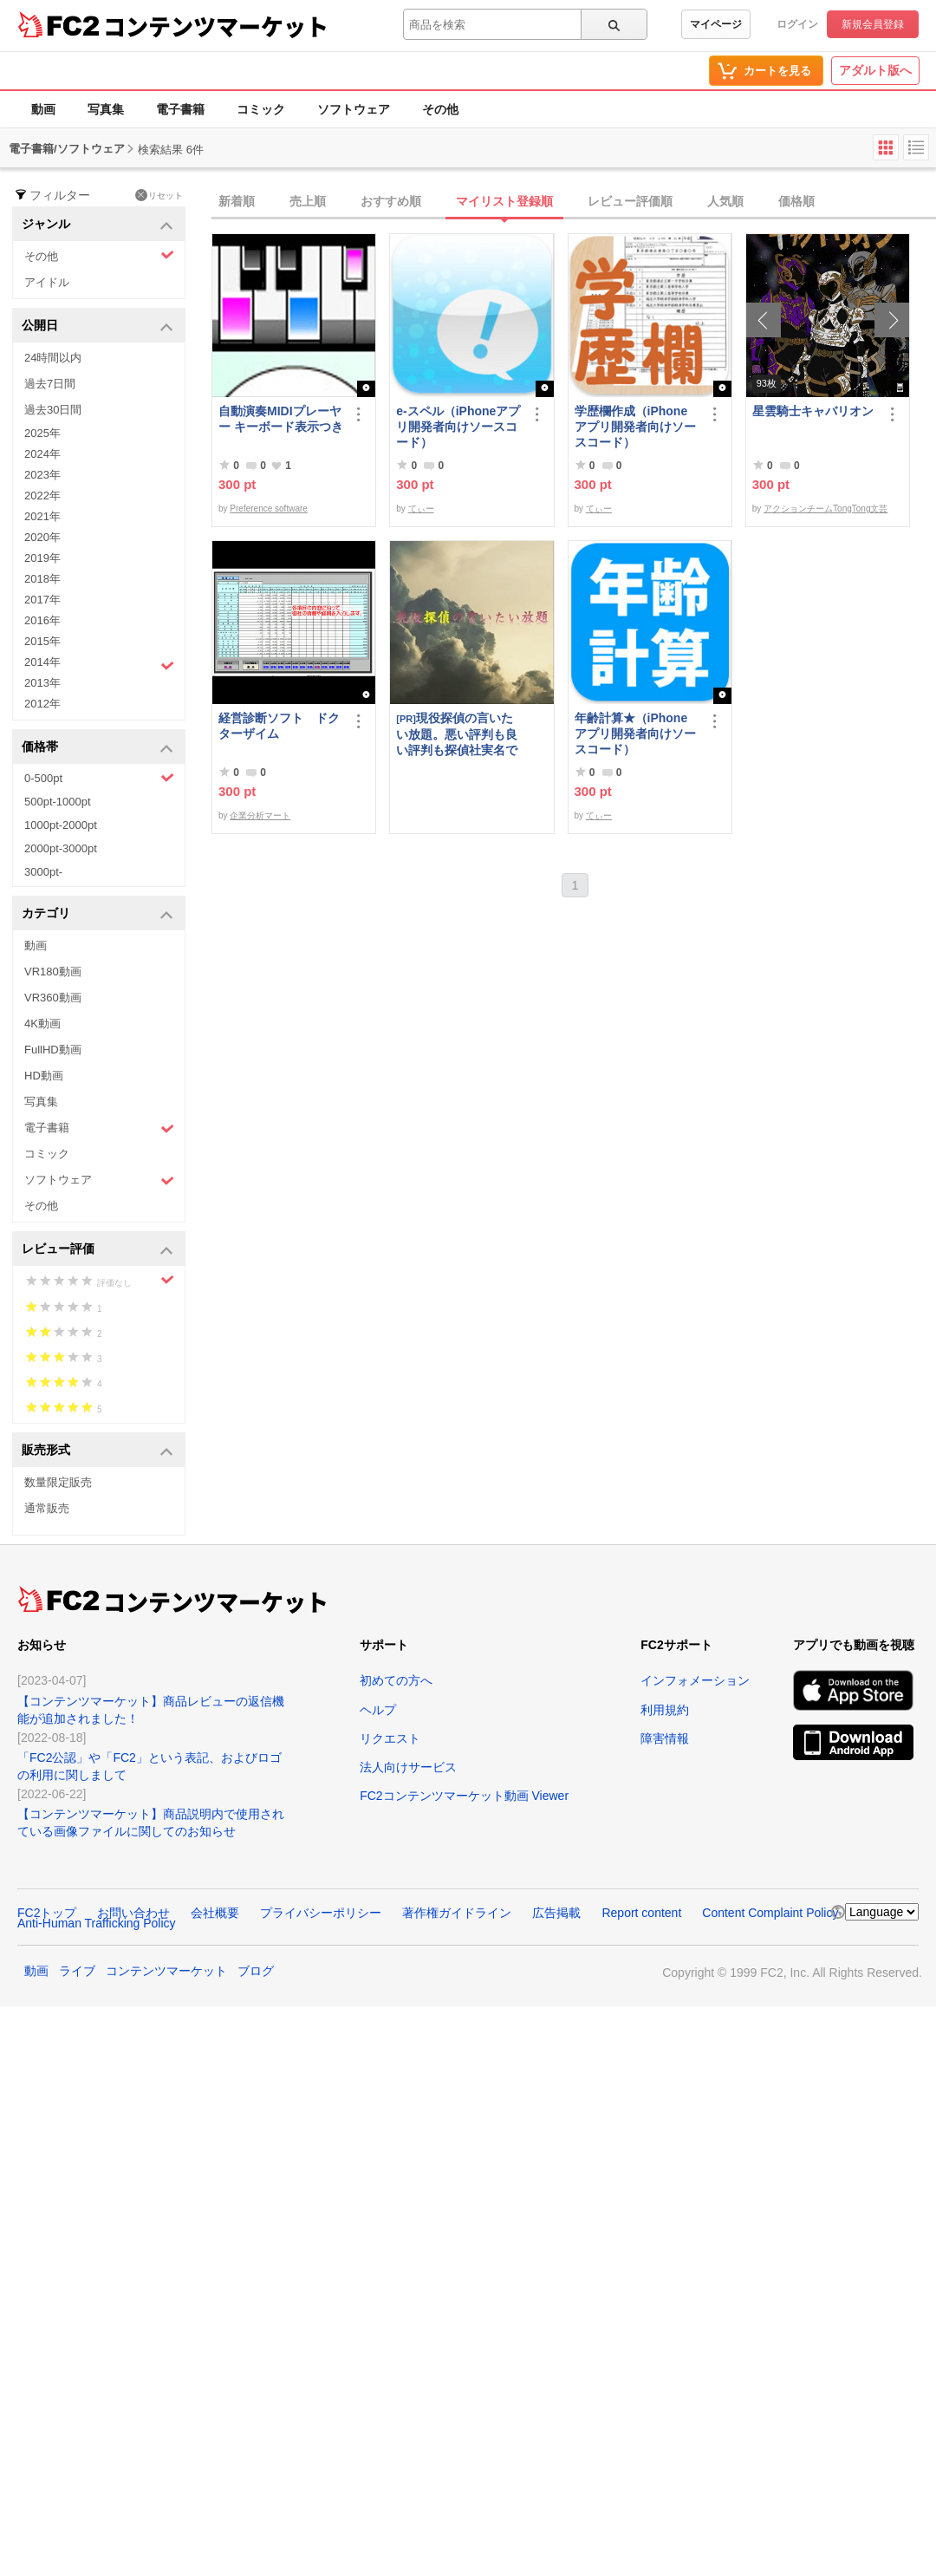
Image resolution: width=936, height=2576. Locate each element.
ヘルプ (378, 1710)
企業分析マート (260, 815)
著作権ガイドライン (456, 1913)
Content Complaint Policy (770, 1913)
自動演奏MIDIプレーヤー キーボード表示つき (280, 419)
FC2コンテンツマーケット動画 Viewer (464, 1796)
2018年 (42, 578)
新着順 (236, 201)
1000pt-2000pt (60, 824)
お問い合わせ (133, 1913)
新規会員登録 (873, 24)
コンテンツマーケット (215, 26)
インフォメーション (695, 1680)
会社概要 (215, 1913)
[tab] (573, 202)
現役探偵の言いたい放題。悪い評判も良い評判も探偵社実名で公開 (456, 734)
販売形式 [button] (97, 1451)
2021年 (42, 516)
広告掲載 (556, 1913)
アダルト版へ (875, 70)
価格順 (796, 201)
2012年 (42, 703)
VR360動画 (52, 997)
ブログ (255, 1971)
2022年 (42, 495)
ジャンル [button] (97, 225)
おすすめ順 (391, 201)
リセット (159, 195)
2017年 (42, 599)
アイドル (46, 282)
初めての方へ (396, 1680)
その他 (440, 109)
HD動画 (43, 1075)
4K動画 (42, 1023)
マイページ (716, 24)
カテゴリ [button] (97, 914)
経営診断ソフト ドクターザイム (279, 725)
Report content (641, 1913)
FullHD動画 (52, 1049)
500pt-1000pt (57, 801)
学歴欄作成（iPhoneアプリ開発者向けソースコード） (635, 426)
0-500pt (99, 778)
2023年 (42, 474)
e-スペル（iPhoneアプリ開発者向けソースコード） (458, 426)
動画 (43, 109)
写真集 (106, 109)
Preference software (269, 508)
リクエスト (390, 1738)
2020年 (42, 537)
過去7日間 (49, 383)
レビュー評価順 (630, 201)
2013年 (42, 682)
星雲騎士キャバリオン (813, 411)
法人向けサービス (408, 1767)
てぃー (421, 508)
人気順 (725, 201)
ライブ (77, 1971)
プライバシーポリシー (320, 1913)
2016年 (42, 620)
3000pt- (43, 871)
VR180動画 (52, 971)
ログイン (797, 24)
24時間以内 (52, 357)
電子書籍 (180, 109)
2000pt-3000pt (60, 848)
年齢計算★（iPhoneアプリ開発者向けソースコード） (635, 733)
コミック (261, 109)
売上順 (307, 201)
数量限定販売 (58, 1482)
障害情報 (664, 1738)
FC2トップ (46, 1913)
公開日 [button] (97, 326)
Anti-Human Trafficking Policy (96, 1923)
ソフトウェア (353, 109)
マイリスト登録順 (504, 201)
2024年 (42, 453)
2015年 (42, 641)
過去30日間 (52, 409)
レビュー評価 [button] (97, 1250)
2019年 (42, 557)
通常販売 (46, 1508)
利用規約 (664, 1710)
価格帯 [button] (97, 748)
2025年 (42, 433)
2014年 (99, 664)
